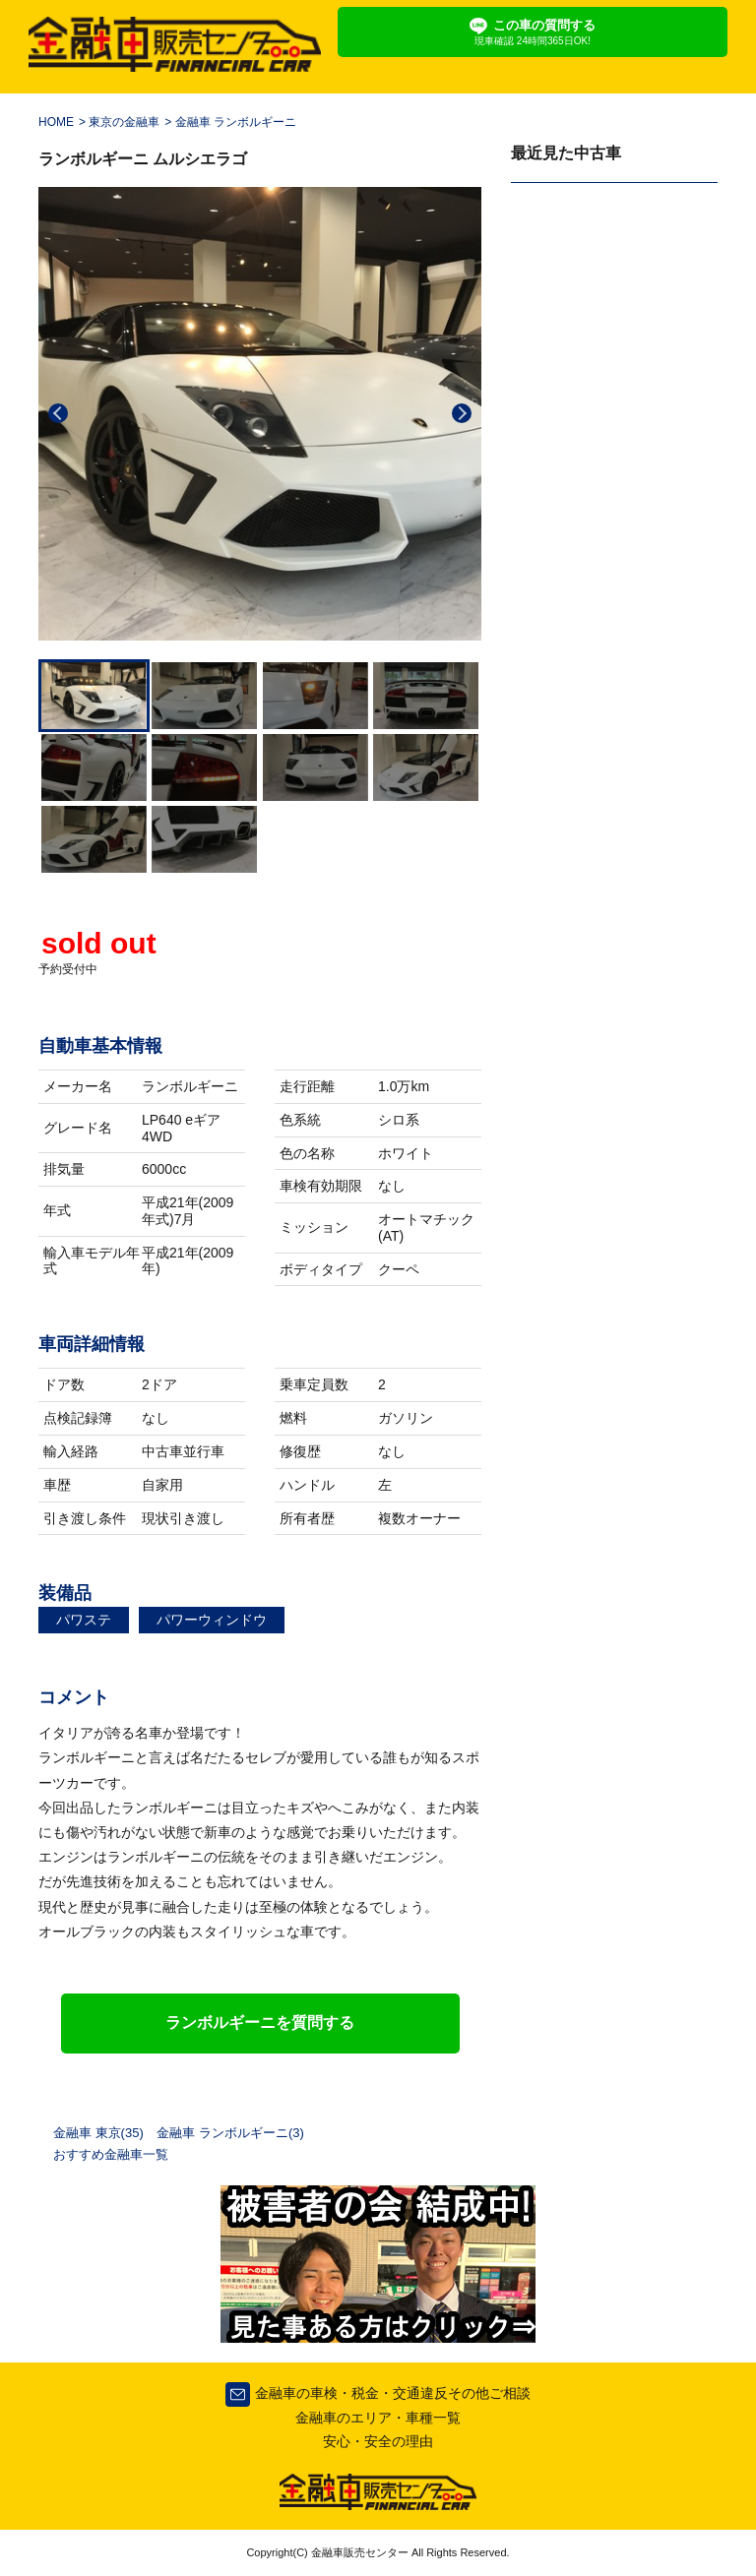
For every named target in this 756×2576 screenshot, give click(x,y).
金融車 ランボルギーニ (235, 122)
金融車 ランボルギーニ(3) (230, 2132)
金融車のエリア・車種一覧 (378, 2417)
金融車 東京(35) (98, 2132)
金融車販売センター (358, 2552)
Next (462, 413)
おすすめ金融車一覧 (110, 2154)
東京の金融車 (124, 122)
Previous (58, 413)
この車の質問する (532, 32)
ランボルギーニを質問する (259, 2022)
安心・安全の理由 (378, 2441)
